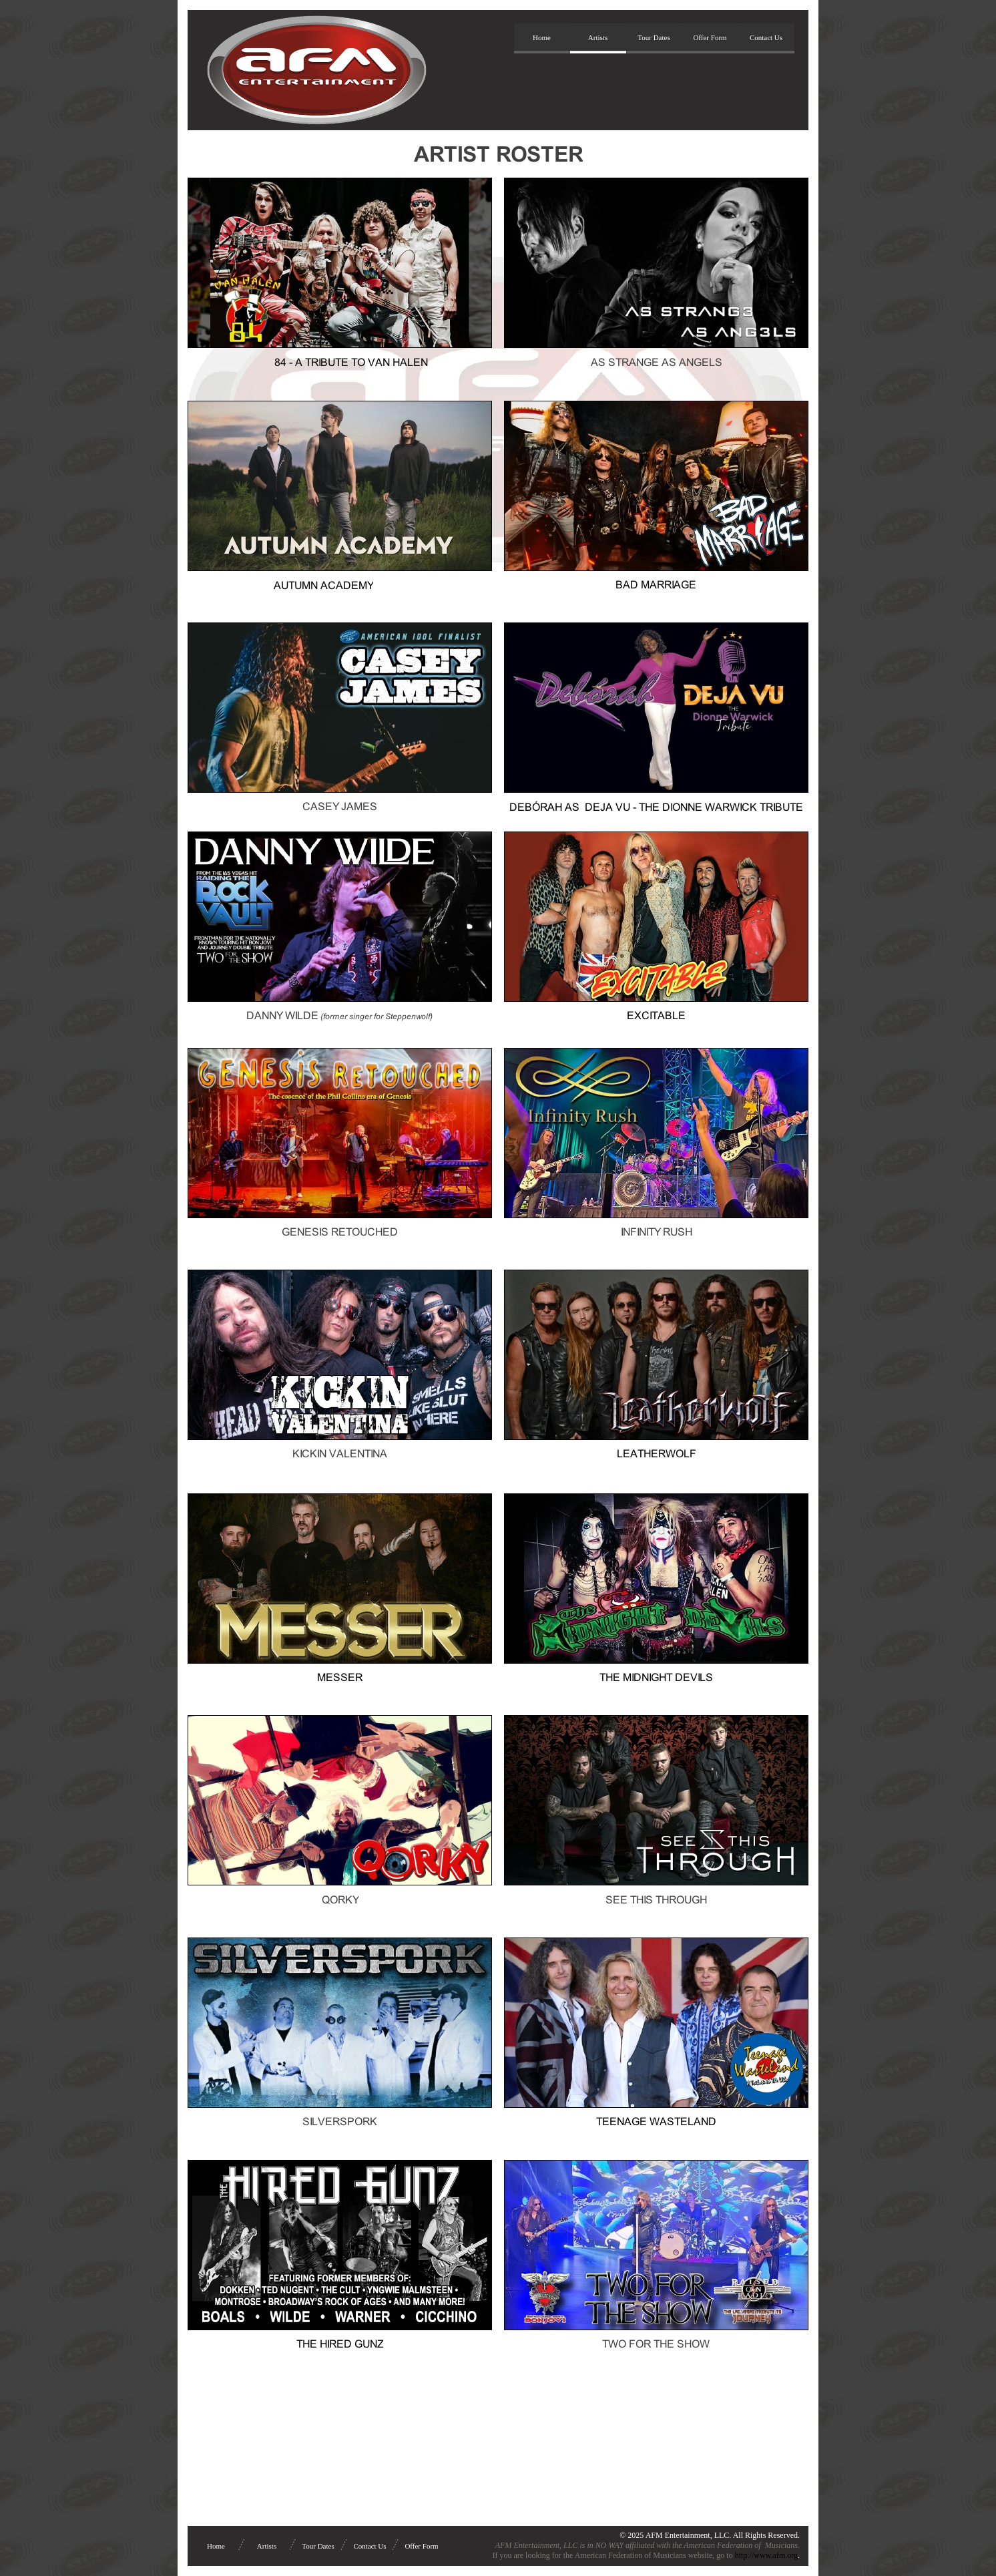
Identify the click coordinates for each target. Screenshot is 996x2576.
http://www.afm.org (766, 2555)
